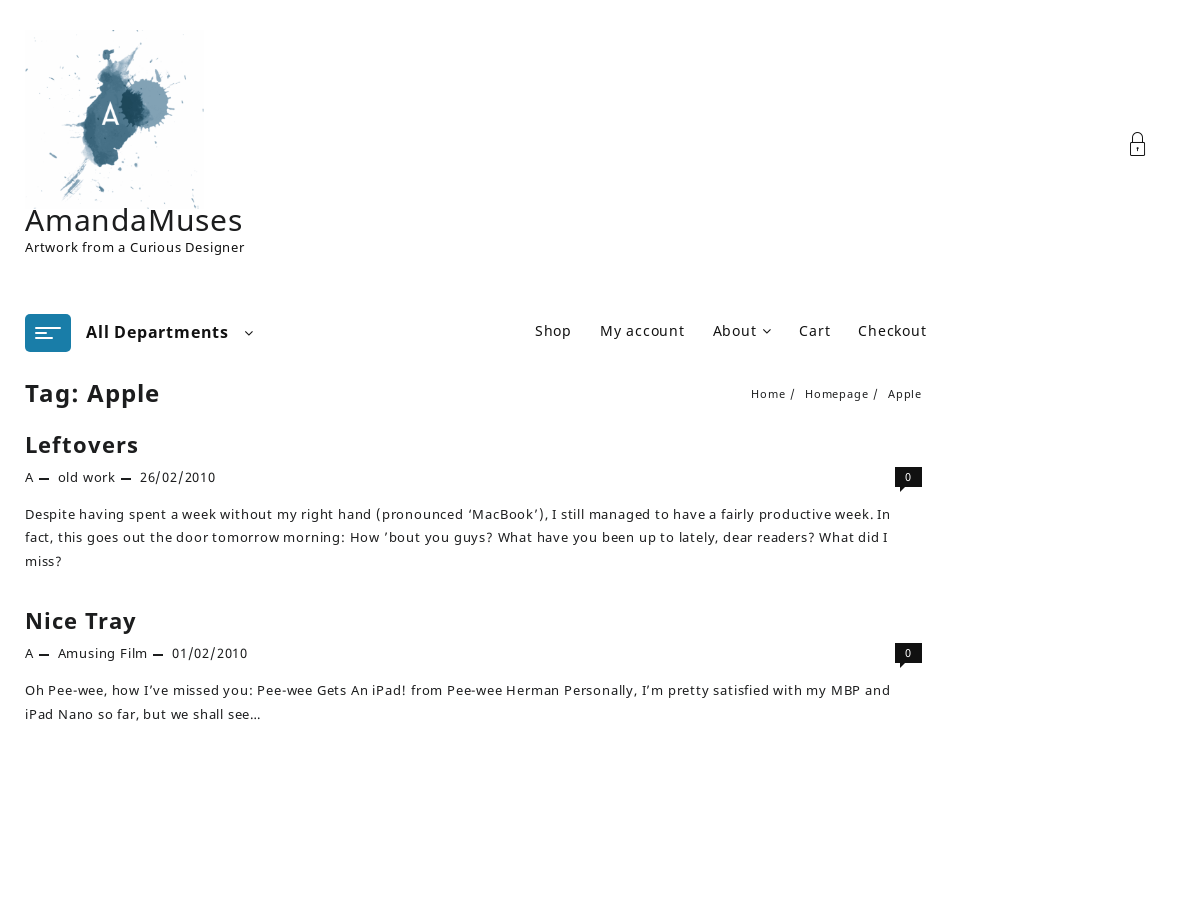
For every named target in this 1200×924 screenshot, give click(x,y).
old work (87, 477)
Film (134, 653)
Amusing (87, 653)
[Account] (1148, 144)
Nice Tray (81, 620)
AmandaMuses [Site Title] (134, 219)
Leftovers (82, 444)
